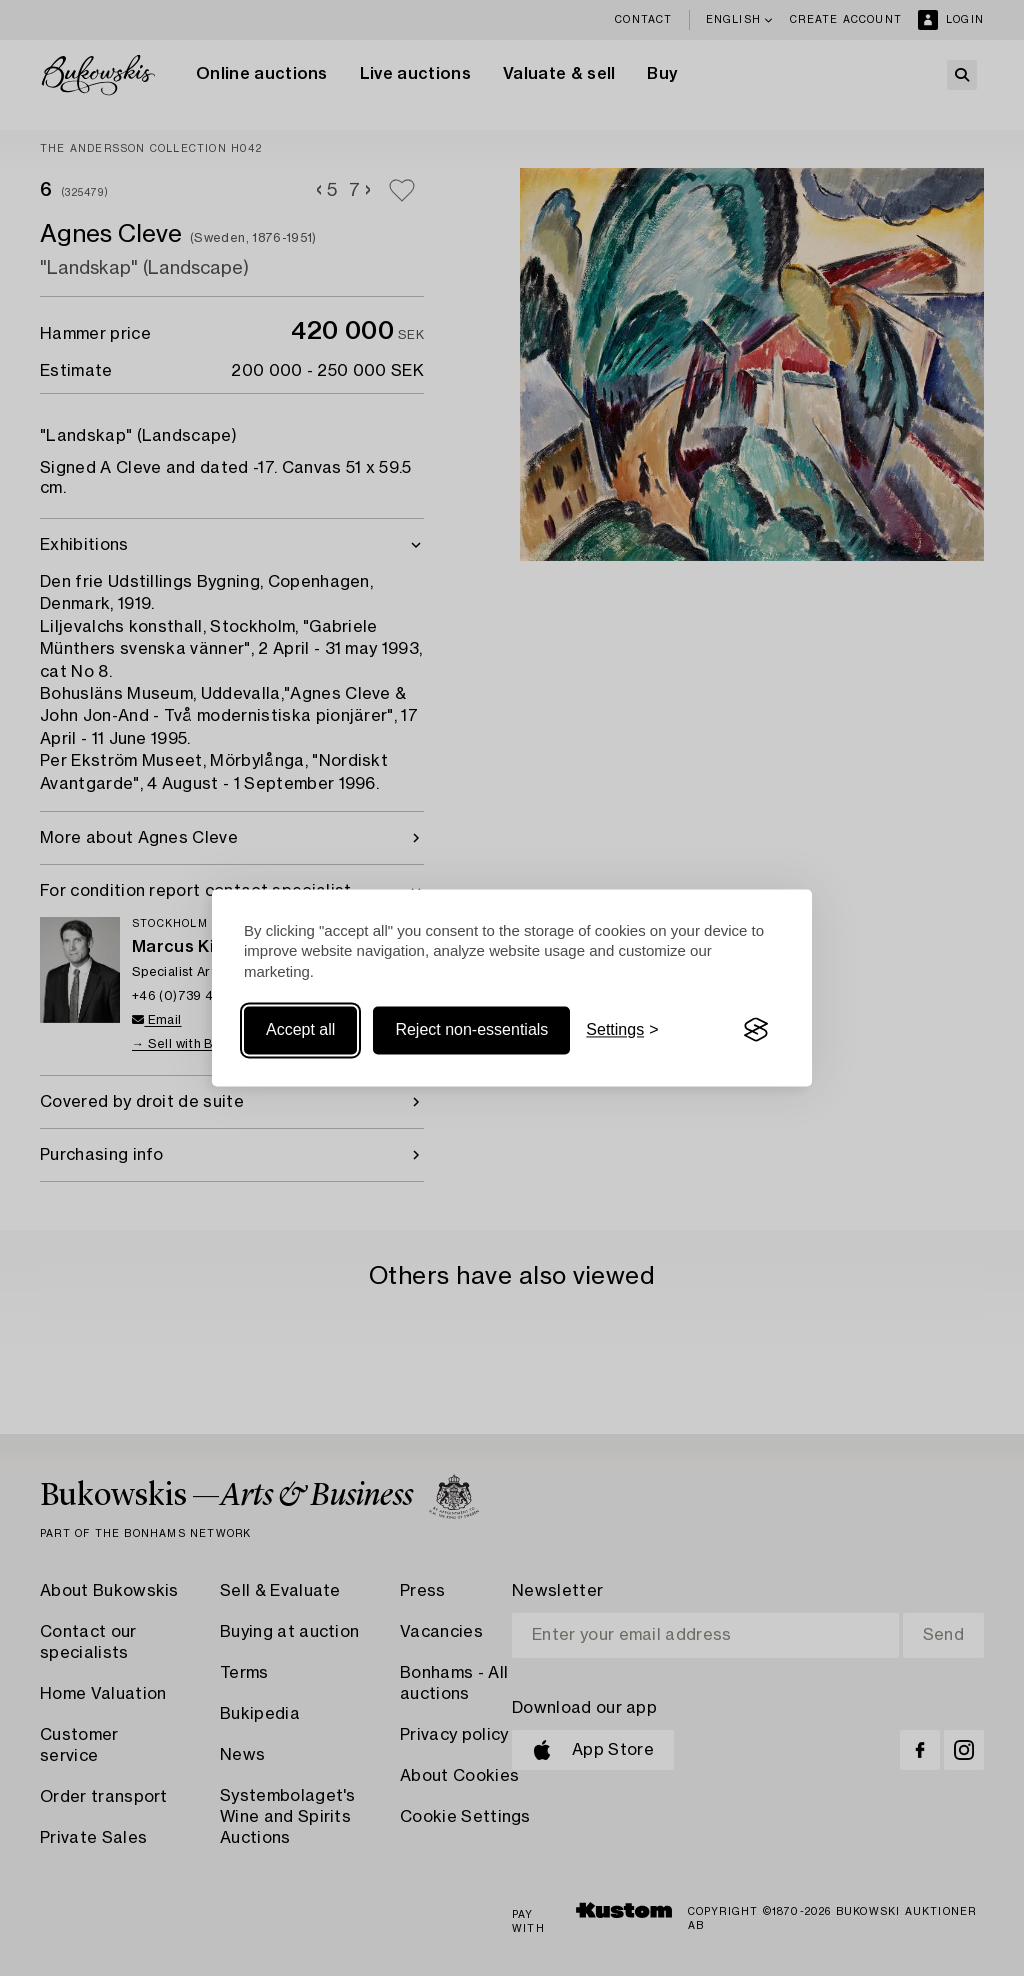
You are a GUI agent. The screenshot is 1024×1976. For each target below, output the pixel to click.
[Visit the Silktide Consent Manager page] (756, 1030)
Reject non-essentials (471, 1029)
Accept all (300, 1029)
